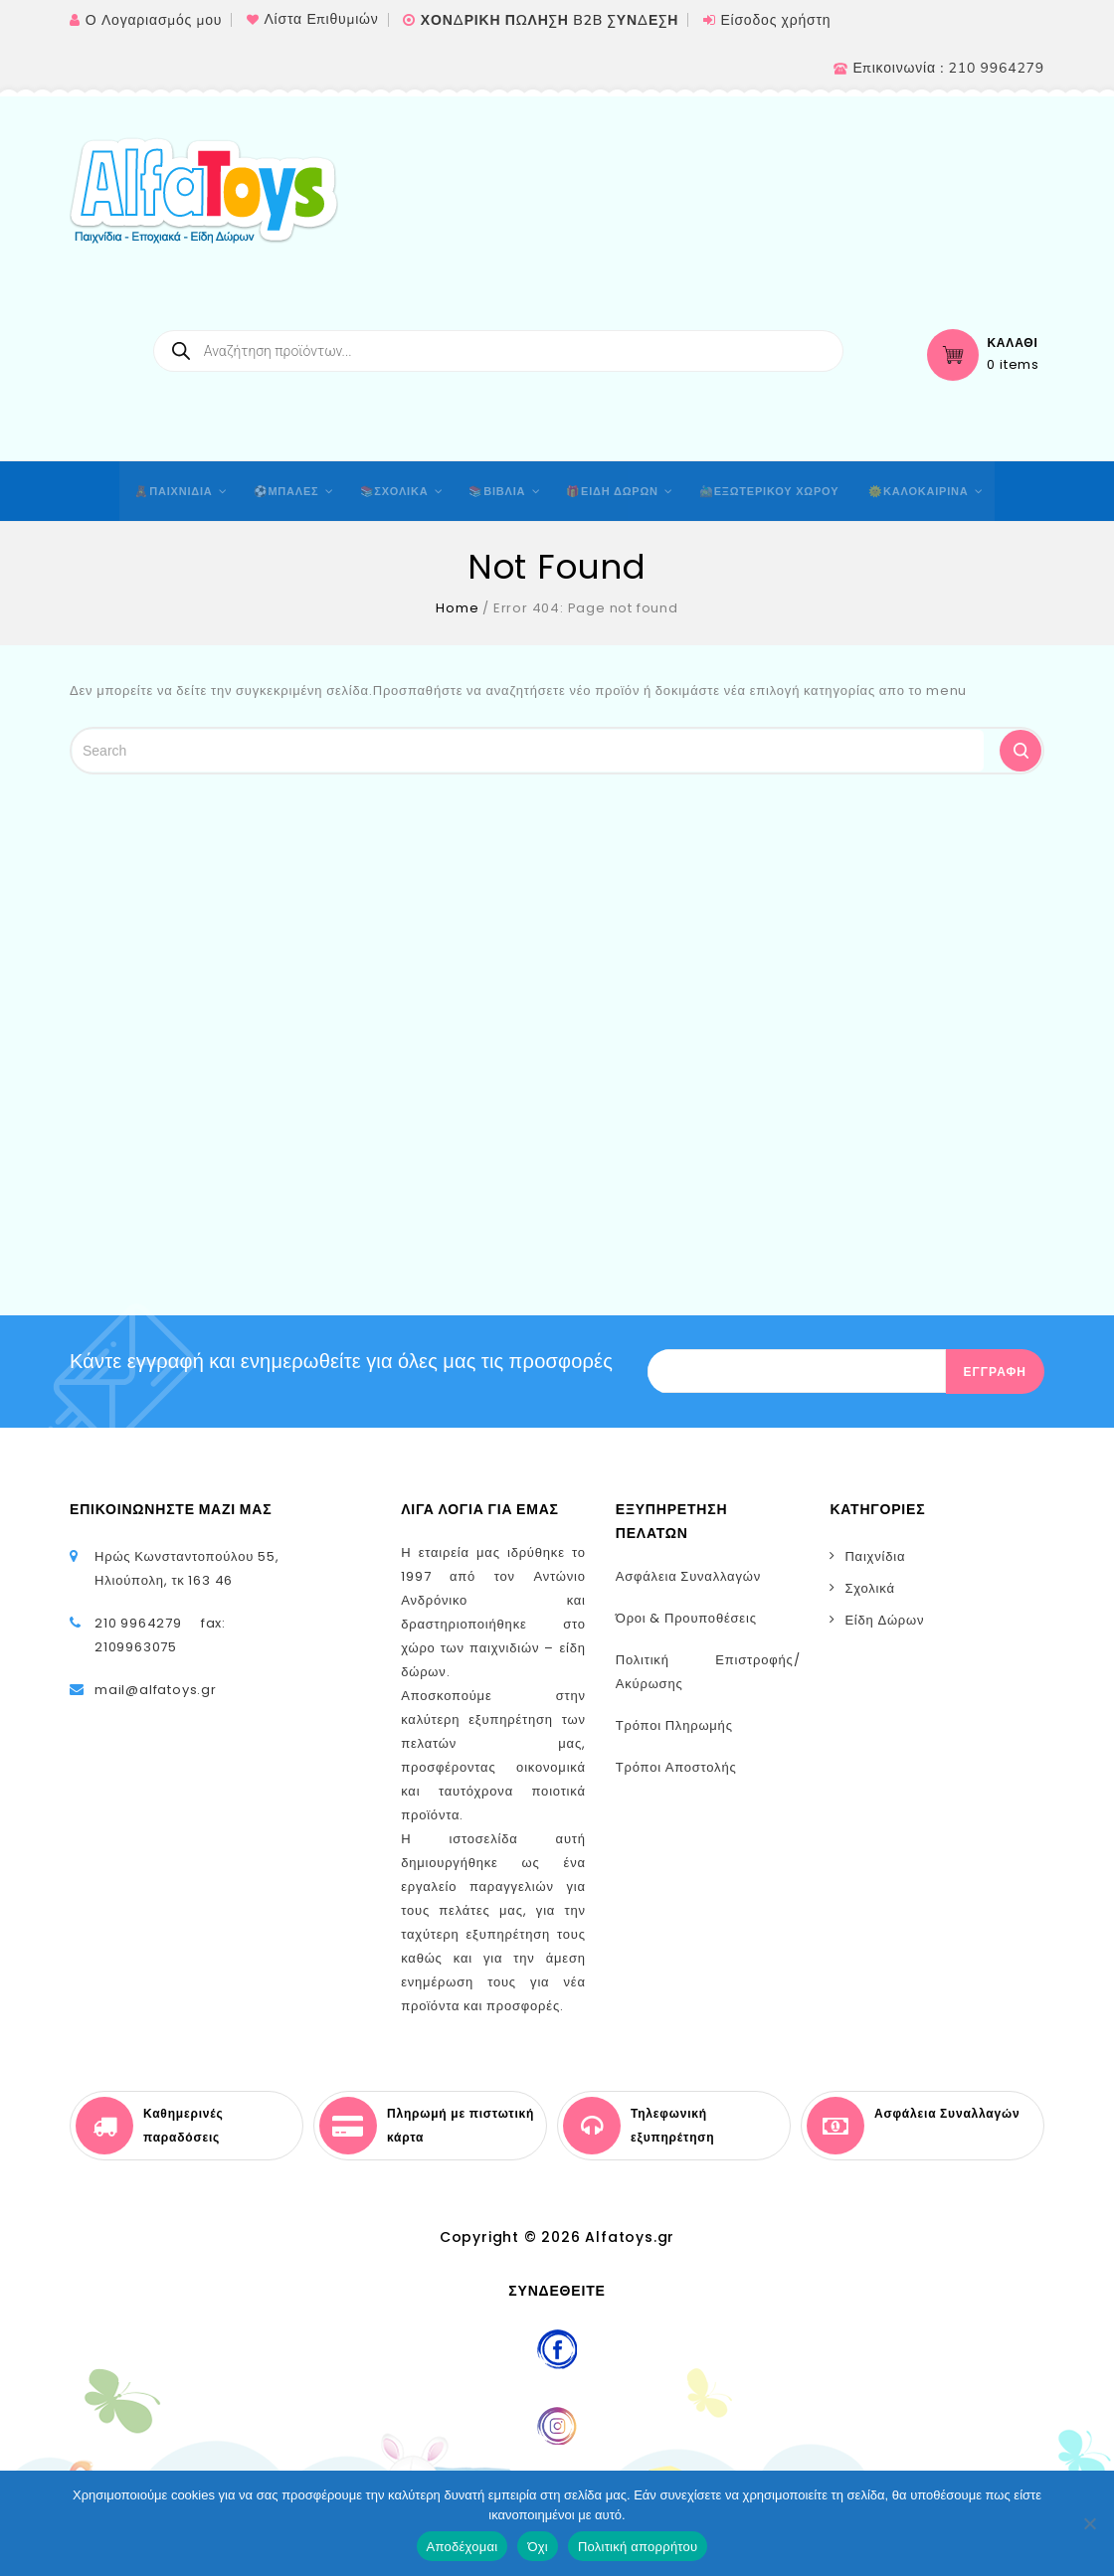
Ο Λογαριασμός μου (154, 20)
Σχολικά (869, 1588)
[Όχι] (1089, 2523)
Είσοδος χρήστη (775, 20)
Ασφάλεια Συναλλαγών (688, 1576)
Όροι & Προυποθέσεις (686, 1618)
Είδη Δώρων (884, 1620)
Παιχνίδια (874, 1556)
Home (457, 608)
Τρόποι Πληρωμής (674, 1725)
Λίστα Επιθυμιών (321, 19)
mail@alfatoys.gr (155, 1689)
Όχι (537, 2546)
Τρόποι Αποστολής (676, 1767)
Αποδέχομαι (462, 2546)
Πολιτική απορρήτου (637, 2546)
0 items (1013, 365)
